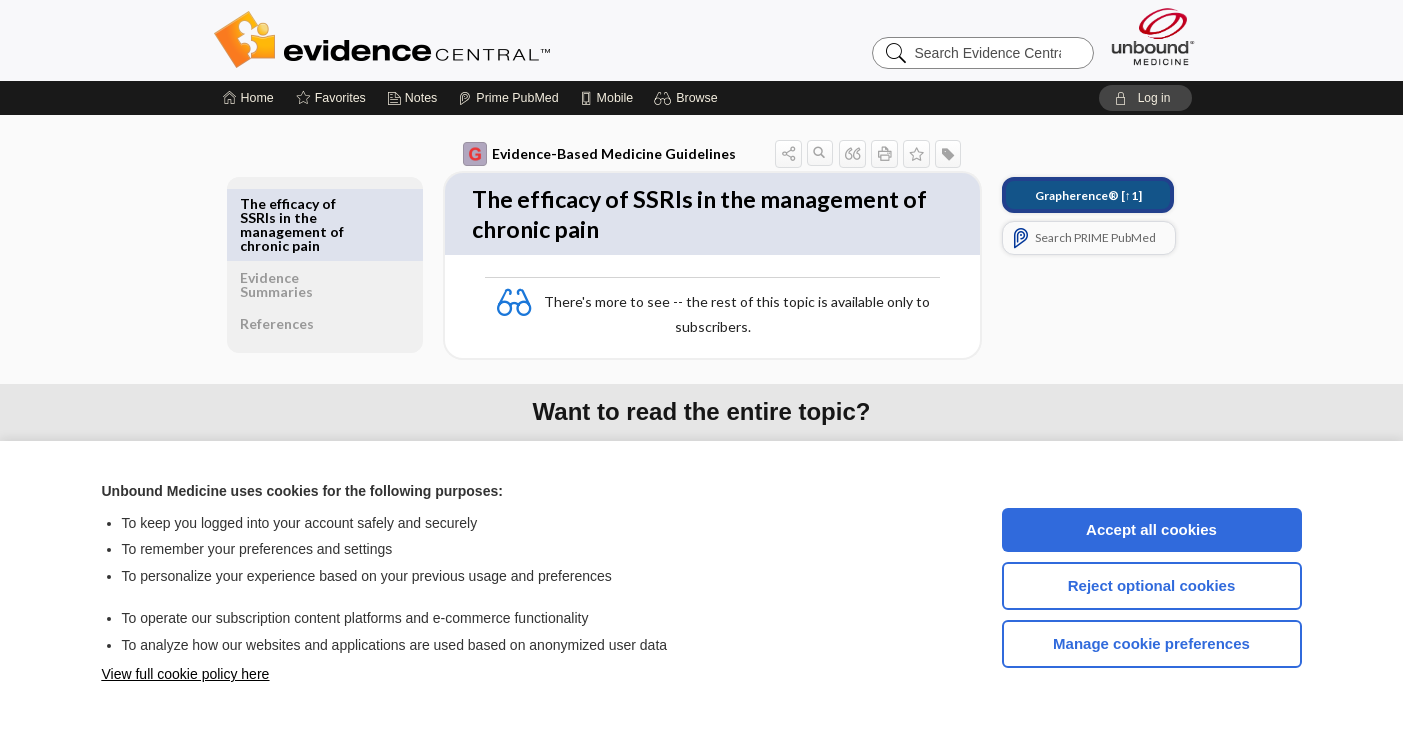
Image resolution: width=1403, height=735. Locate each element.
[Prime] (508, 98)
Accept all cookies (1151, 529)
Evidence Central (462, 40)
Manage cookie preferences (1151, 643)
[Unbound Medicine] (1153, 36)
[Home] (248, 98)
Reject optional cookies (1152, 585)
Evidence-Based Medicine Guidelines (585, 154)
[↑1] (1074, 195)
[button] (688, 98)
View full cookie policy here (186, 674)
